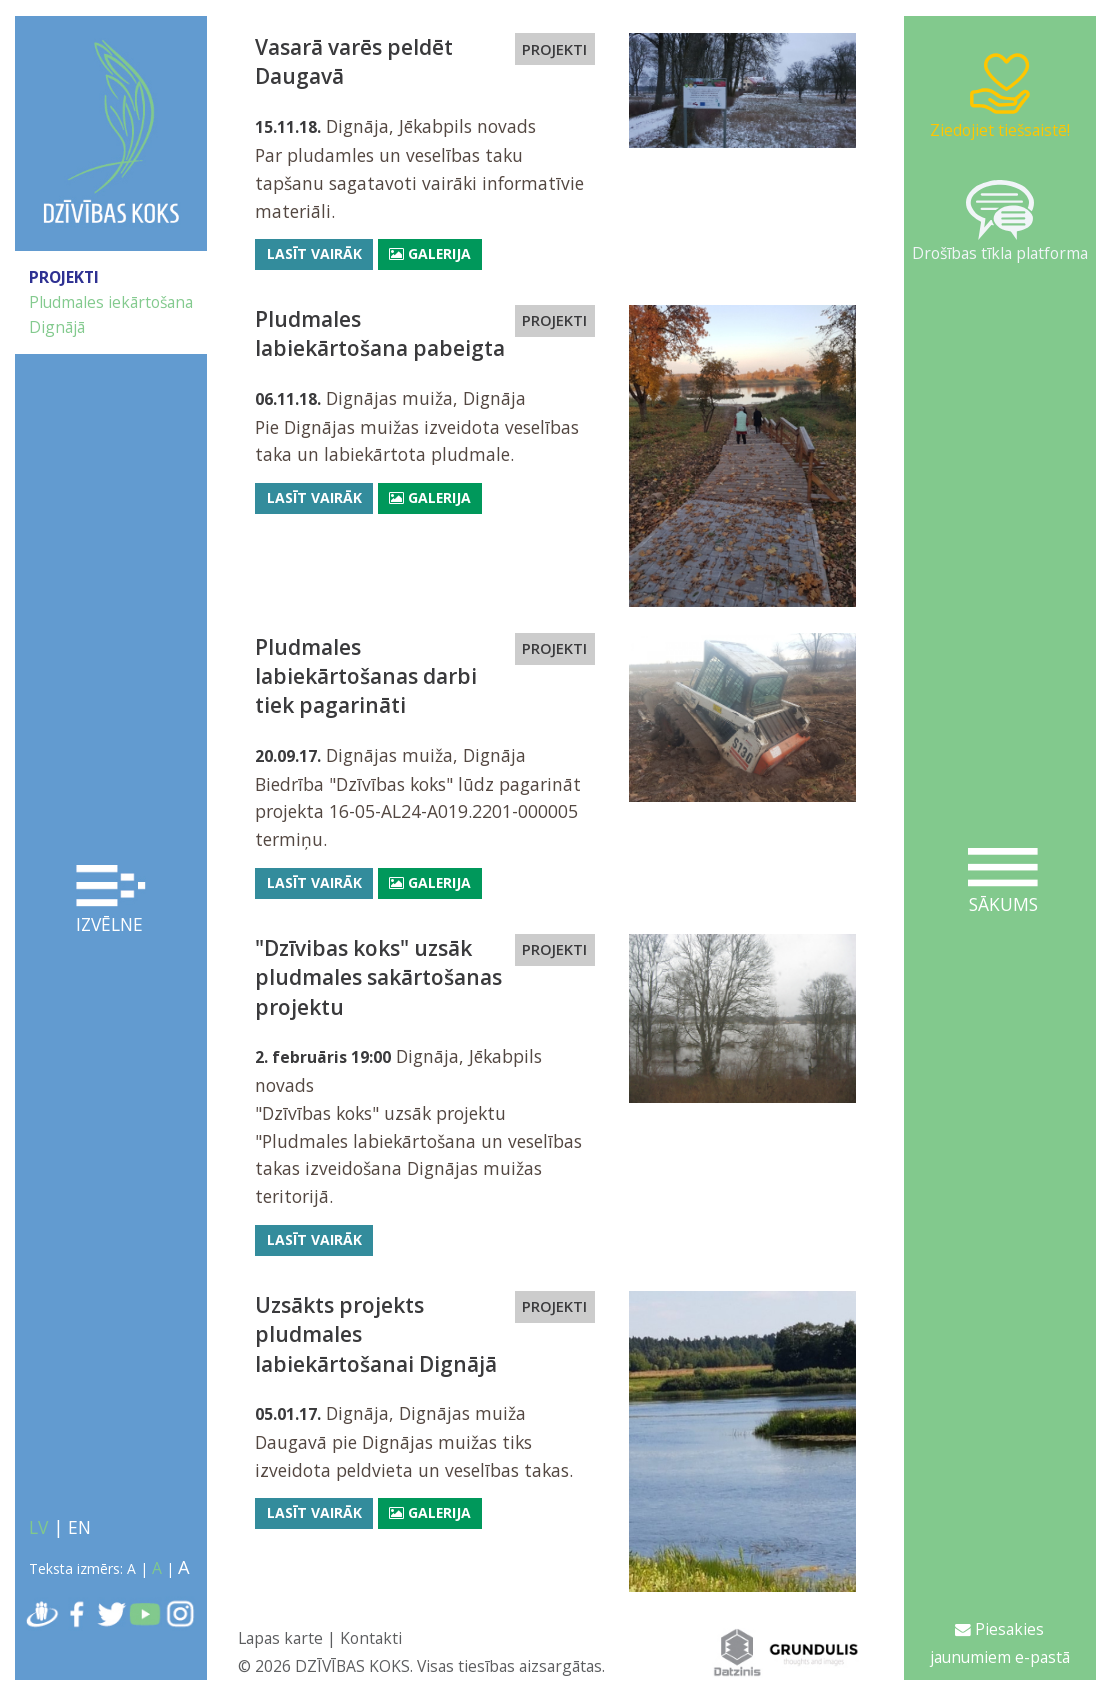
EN (79, 1527)
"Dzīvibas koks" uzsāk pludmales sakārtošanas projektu (378, 977)
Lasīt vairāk (314, 253)
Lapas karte (280, 1638)
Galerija (430, 253)
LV (38, 1527)
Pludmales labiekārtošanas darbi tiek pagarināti (366, 676)
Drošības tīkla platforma (1000, 222)
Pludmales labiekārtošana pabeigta (380, 333)
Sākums (1003, 882)
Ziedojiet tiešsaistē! (1000, 95)
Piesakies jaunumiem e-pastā (1000, 1643)
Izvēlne (111, 900)
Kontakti (371, 1638)
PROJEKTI (64, 277)
